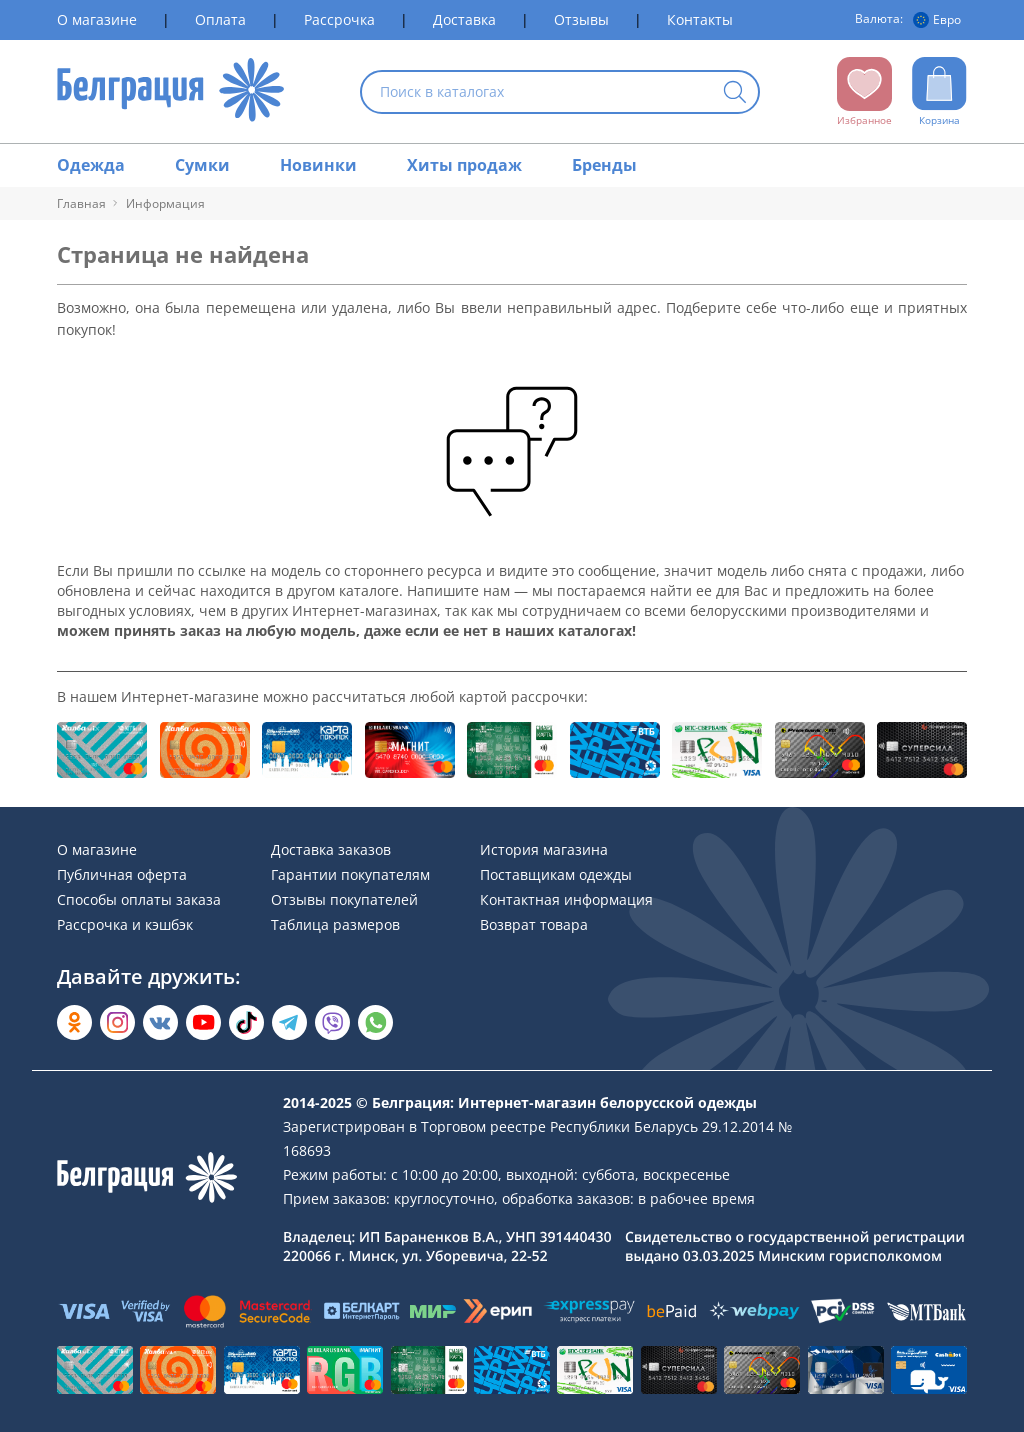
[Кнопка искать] (735, 93)
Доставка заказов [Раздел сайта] (331, 849)
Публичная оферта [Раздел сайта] (122, 874)
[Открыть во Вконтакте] (160, 1022)
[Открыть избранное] (864, 92)
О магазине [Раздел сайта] (97, 19)
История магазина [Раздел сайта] (544, 849)
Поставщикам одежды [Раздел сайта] (556, 874)
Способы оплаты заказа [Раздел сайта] (139, 899)
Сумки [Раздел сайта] (202, 165)
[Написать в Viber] (332, 1022)
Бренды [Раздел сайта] (604, 165)
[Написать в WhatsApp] (375, 1022)
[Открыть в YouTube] (203, 1022)
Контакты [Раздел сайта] (700, 19)
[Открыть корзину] (939, 92)
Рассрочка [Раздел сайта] (339, 19)
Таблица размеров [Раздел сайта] (335, 924)
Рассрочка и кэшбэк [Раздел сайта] (125, 924)
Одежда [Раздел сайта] (91, 165)
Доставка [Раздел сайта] (464, 19)
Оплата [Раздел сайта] (220, 19)
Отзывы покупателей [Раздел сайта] (344, 899)
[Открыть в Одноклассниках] (74, 1022)
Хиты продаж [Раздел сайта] (464, 165)
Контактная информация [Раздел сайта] (566, 899)
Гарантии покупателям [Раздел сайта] (350, 874)
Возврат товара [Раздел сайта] (534, 924)
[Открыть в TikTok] (246, 1022)
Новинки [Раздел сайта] (318, 165)
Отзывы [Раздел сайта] (581, 19)
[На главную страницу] (170, 91)
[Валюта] (940, 20)
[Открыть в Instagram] (117, 1022)
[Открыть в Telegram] (289, 1022)
